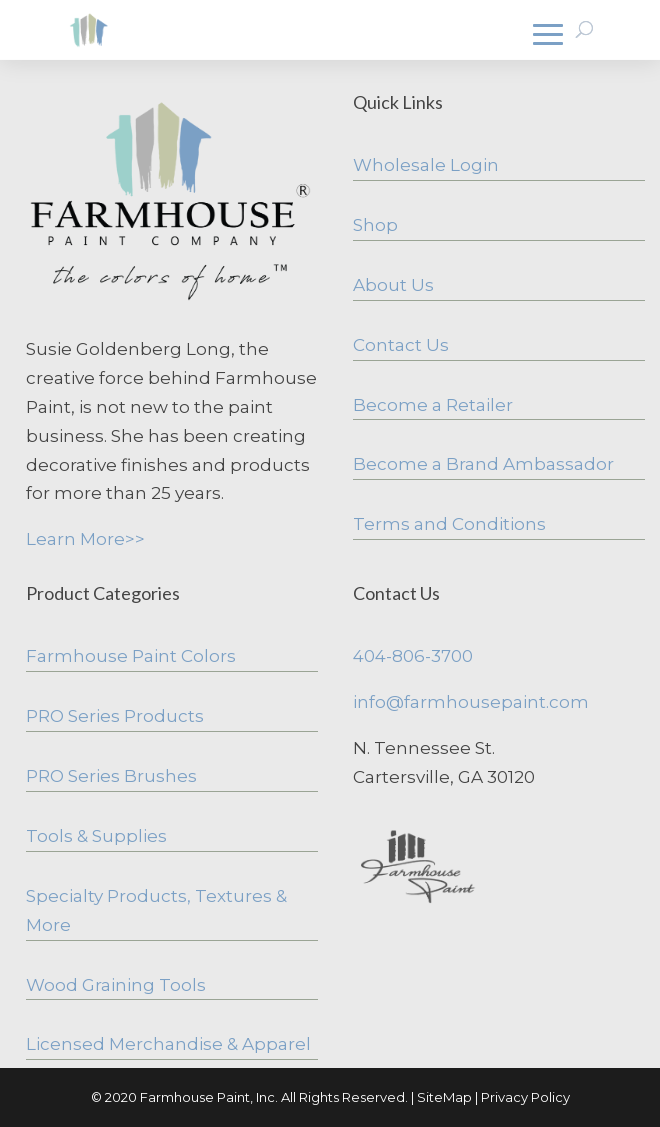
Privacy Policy (525, 1097)
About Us (393, 285)
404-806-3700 (413, 656)
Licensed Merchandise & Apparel (168, 1044)
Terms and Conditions (449, 524)
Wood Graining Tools (116, 985)
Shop (375, 225)
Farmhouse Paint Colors (131, 656)
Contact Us (401, 345)
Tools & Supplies (96, 836)
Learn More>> (85, 539)
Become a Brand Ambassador (483, 464)
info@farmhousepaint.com (471, 702)
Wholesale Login (426, 165)
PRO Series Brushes (111, 776)
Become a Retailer (433, 405)
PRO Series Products (115, 716)
